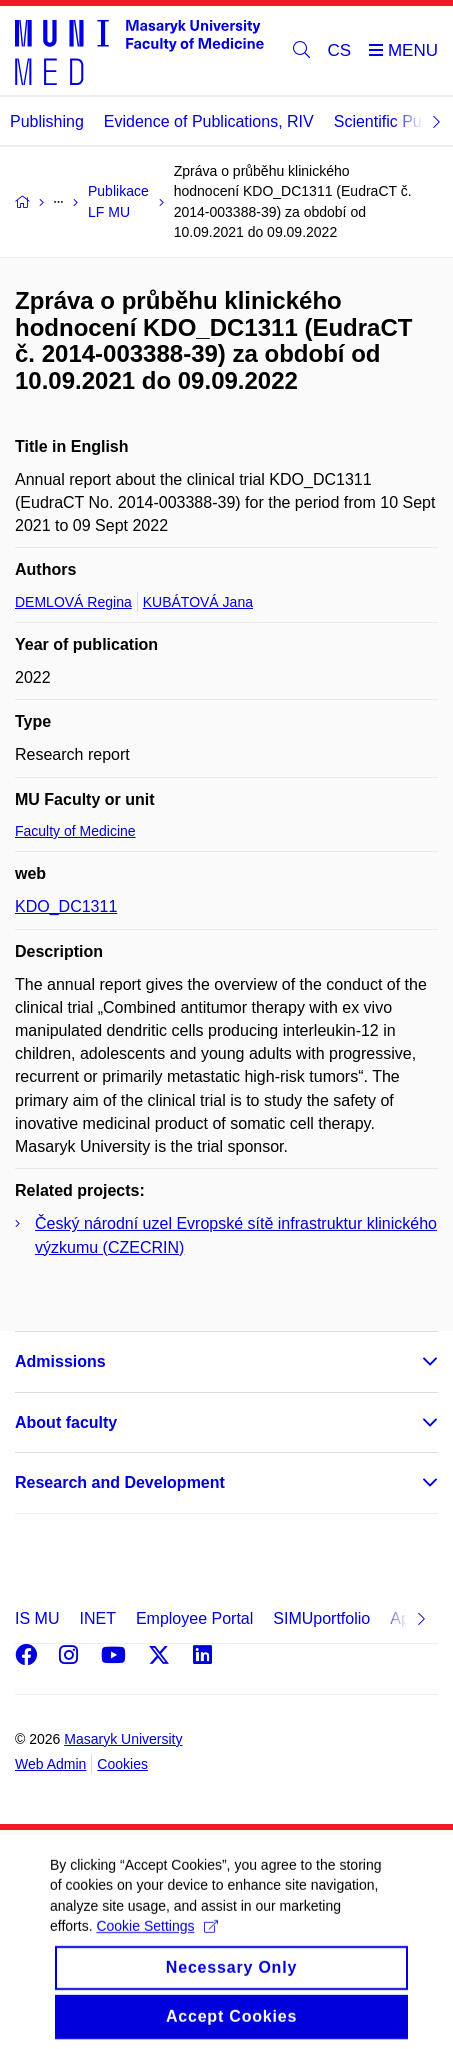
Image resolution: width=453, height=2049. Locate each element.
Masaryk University (123, 1739)
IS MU (37, 1618)
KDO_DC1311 (66, 906)
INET (97, 1618)
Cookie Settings (156, 1939)
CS (340, 50)
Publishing (47, 121)
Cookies (122, 1764)
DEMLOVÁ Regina (73, 602)
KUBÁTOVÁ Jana (198, 602)
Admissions (60, 1361)
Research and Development (120, 1482)
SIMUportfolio (321, 1618)
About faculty (66, 1422)
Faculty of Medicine (75, 831)
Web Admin (50, 1764)
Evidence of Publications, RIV (209, 121)
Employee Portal (194, 1618)
